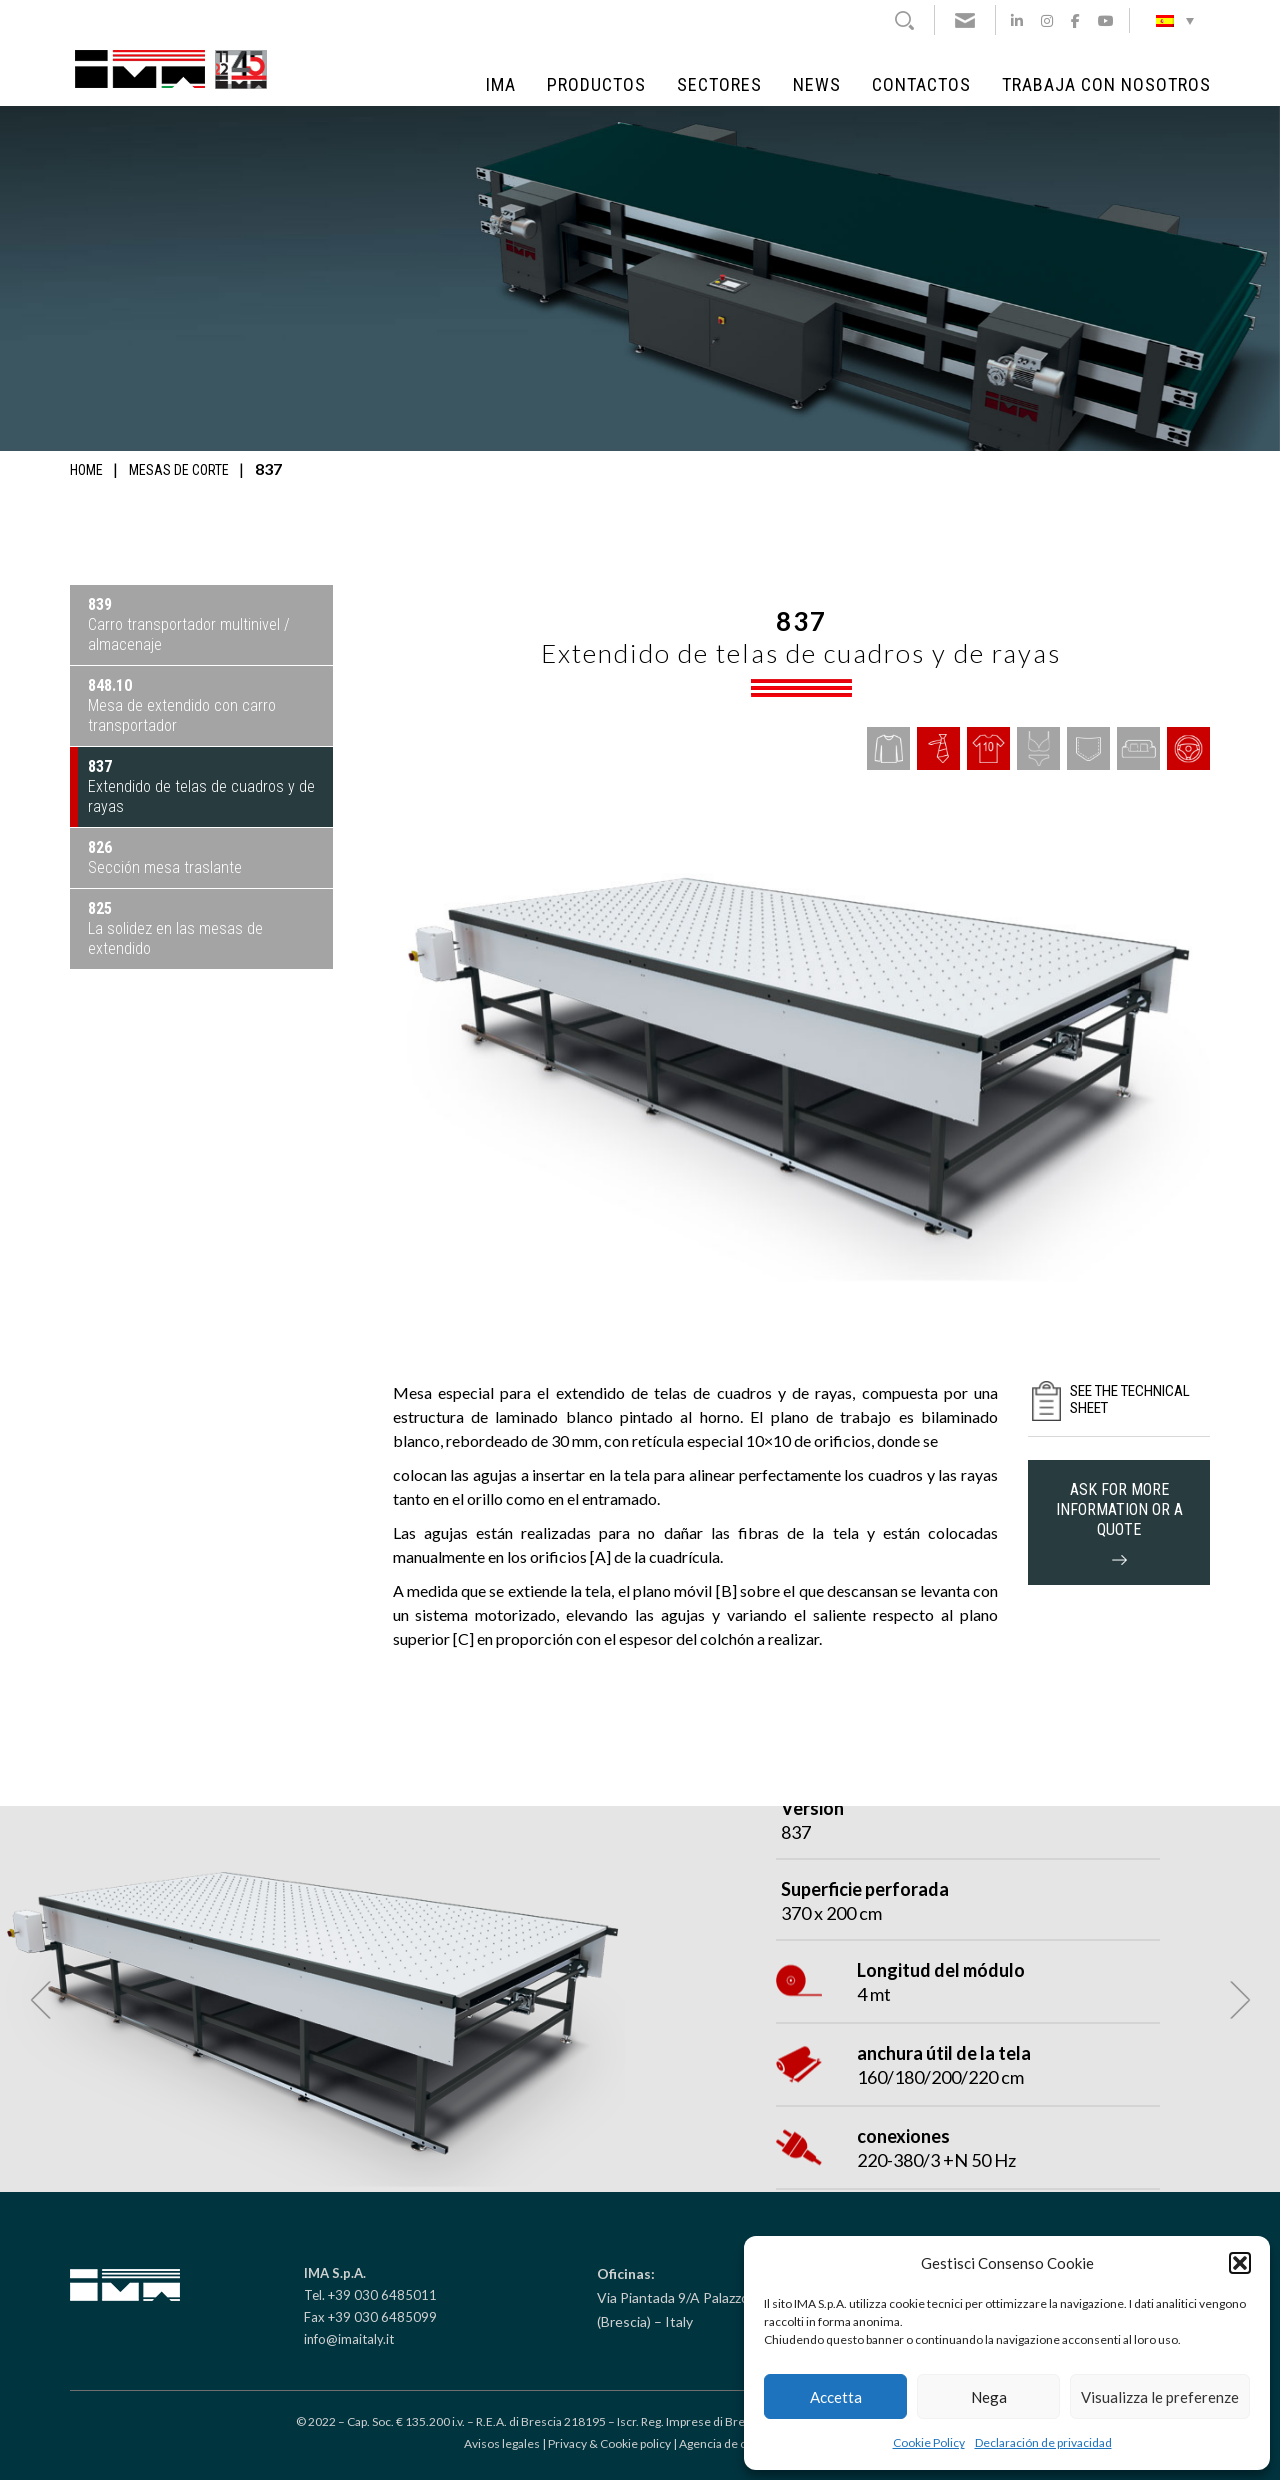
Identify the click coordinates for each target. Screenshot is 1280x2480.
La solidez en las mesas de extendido (175, 928)
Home (86, 470)
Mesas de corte (179, 470)
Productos (596, 85)
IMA (501, 85)
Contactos (921, 85)
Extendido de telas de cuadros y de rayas (201, 786)
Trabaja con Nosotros (1106, 85)
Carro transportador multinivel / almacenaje (189, 624)
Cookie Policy (929, 2442)
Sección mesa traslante (165, 857)
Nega (989, 2397)
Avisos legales (502, 2443)
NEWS (817, 85)
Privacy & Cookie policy (609, 2443)
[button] (1240, 2263)
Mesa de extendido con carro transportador (182, 705)
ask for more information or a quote (1119, 1522)
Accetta (836, 2397)
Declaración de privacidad (1043, 2442)
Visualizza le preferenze (1160, 2397)
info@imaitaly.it (349, 2339)
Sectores (719, 85)
